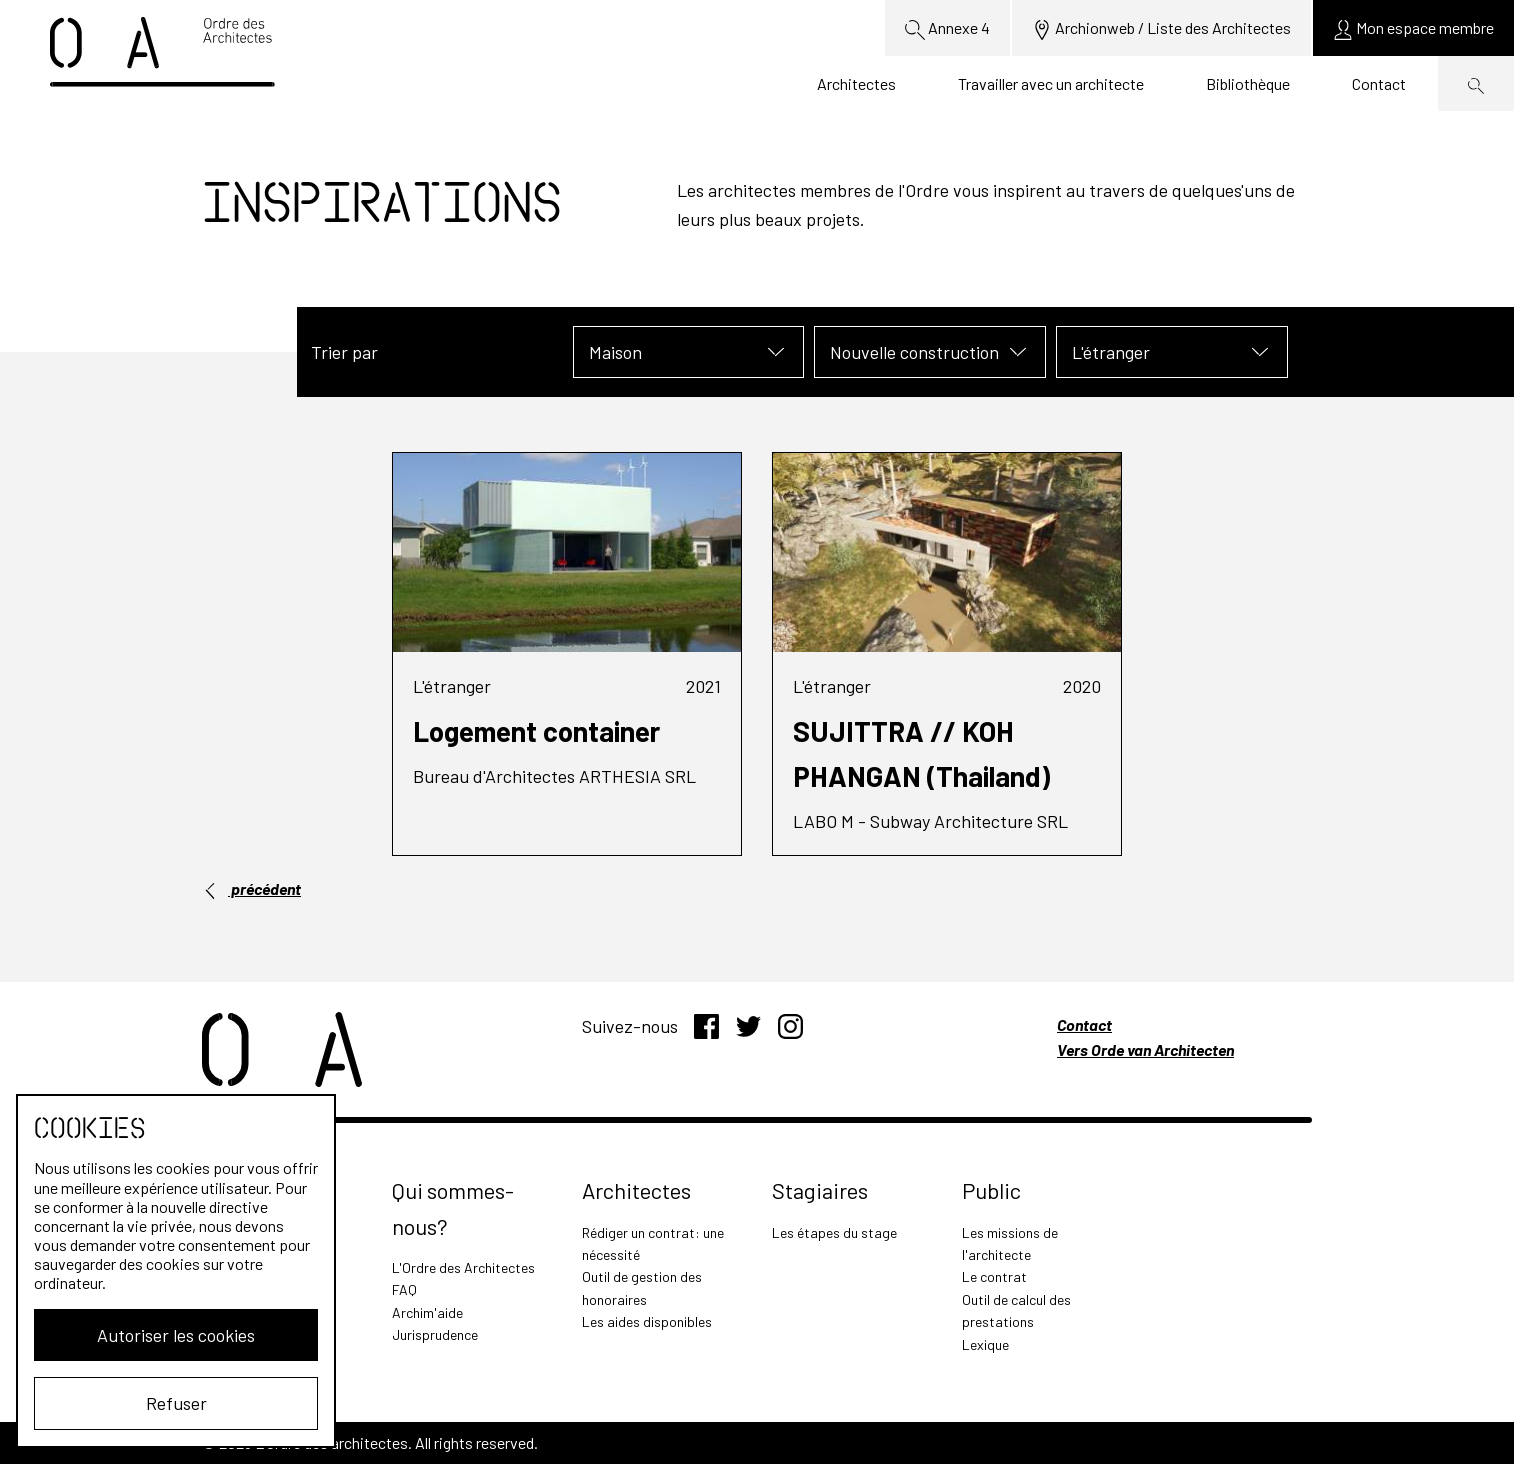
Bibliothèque (1248, 83)
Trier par (344, 352)
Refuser (176, 1403)
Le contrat (994, 1276)
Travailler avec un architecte (1051, 83)
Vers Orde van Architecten (1145, 1049)
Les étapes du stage (834, 1232)
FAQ (404, 1289)
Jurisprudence (435, 1334)
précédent (251, 889)
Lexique (985, 1344)
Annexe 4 (947, 29)
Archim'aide (427, 1312)
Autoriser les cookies (176, 1335)
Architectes (856, 83)
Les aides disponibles (647, 1321)
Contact (1379, 83)
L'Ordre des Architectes (463, 1267)
